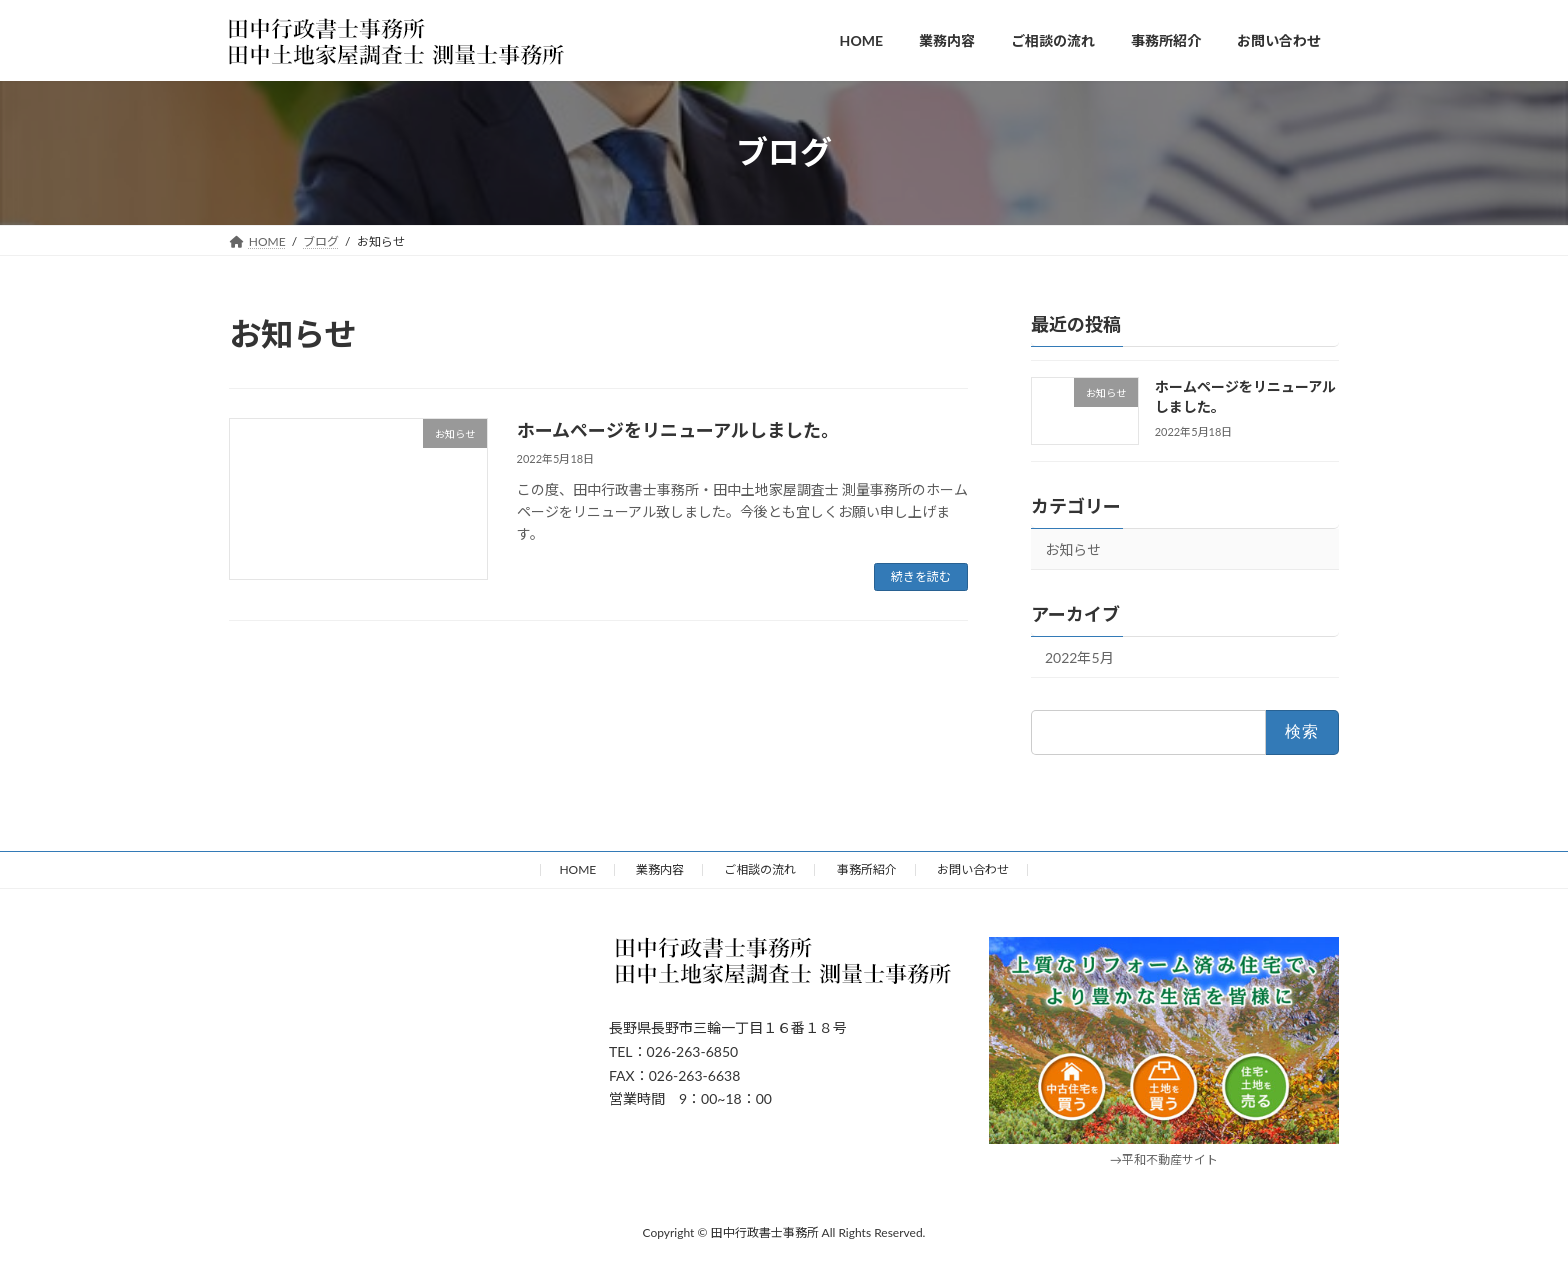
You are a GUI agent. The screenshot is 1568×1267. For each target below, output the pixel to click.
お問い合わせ (973, 869)
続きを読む (921, 576)
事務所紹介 (867, 869)
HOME (577, 869)
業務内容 (660, 869)
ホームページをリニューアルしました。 (678, 430)
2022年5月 (1079, 657)
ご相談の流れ (760, 869)
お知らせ (1073, 549)
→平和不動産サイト (1164, 1159)
